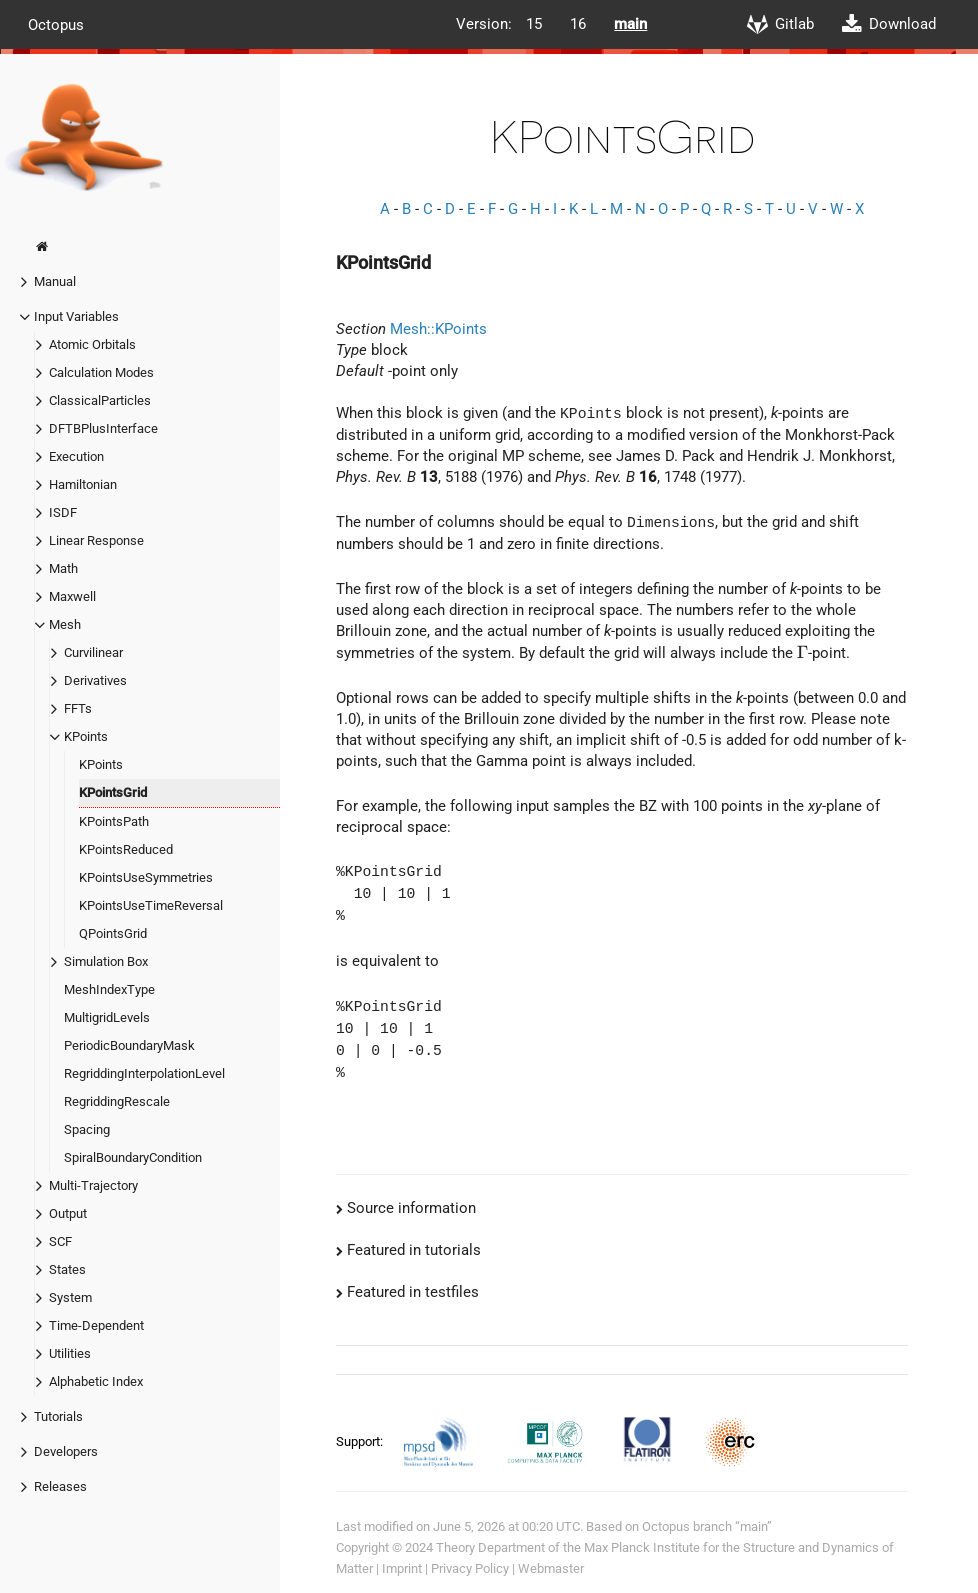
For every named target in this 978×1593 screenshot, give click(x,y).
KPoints (86, 736)
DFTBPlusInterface (103, 428)
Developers (66, 1451)
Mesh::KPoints (438, 329)
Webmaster (551, 1568)
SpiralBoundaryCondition (133, 1157)
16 (578, 24)
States (67, 1269)
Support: (361, 1441)
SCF (60, 1241)
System (70, 1297)
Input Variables (76, 316)
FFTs (78, 708)
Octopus (56, 24)
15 (534, 24)
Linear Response (96, 540)
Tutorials (58, 1416)
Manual (55, 281)
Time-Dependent (96, 1325)
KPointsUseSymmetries (146, 877)
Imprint (402, 1568)
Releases (60, 1486)
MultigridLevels (107, 1017)
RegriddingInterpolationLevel (144, 1073)
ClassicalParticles (100, 400)
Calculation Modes (101, 372)
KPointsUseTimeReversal (151, 905)
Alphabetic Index (96, 1381)
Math (63, 568)
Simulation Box (106, 961)
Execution (76, 456)
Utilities (70, 1353)
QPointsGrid (113, 933)
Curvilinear (93, 652)
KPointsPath (114, 821)
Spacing (87, 1129)
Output (68, 1213)
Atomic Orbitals (92, 344)
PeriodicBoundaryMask (129, 1045)
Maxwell (72, 596)
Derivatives (95, 680)
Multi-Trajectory (93, 1185)
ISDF (63, 512)
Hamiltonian (83, 484)
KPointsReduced (126, 849)
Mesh (65, 624)
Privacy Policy (470, 1568)
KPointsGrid (113, 792)
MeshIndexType (109, 989)
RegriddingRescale (117, 1101)
